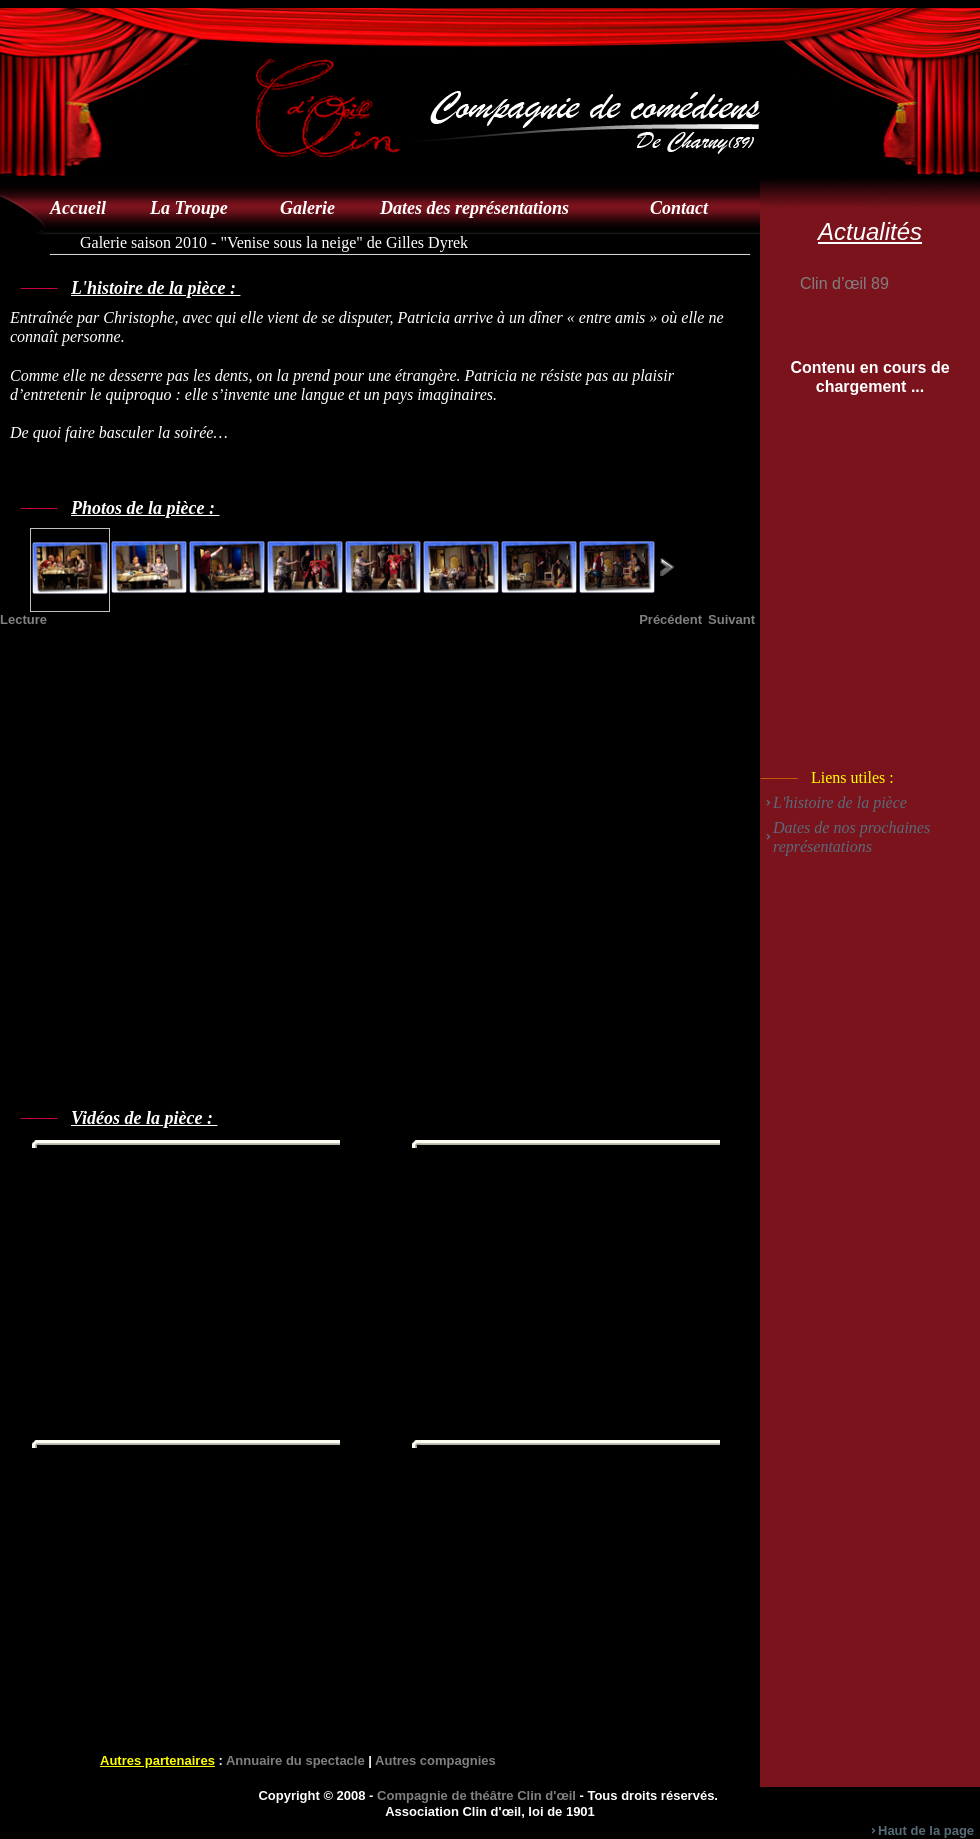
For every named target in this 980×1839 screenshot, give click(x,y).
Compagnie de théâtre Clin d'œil (476, 1795)
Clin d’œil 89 (844, 283)
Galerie (307, 208)
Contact (679, 208)
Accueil (78, 208)
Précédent (670, 619)
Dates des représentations (474, 208)
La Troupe (189, 208)
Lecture (23, 619)
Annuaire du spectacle (295, 1760)
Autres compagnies (435, 1760)
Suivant (731, 619)
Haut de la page (926, 1830)
